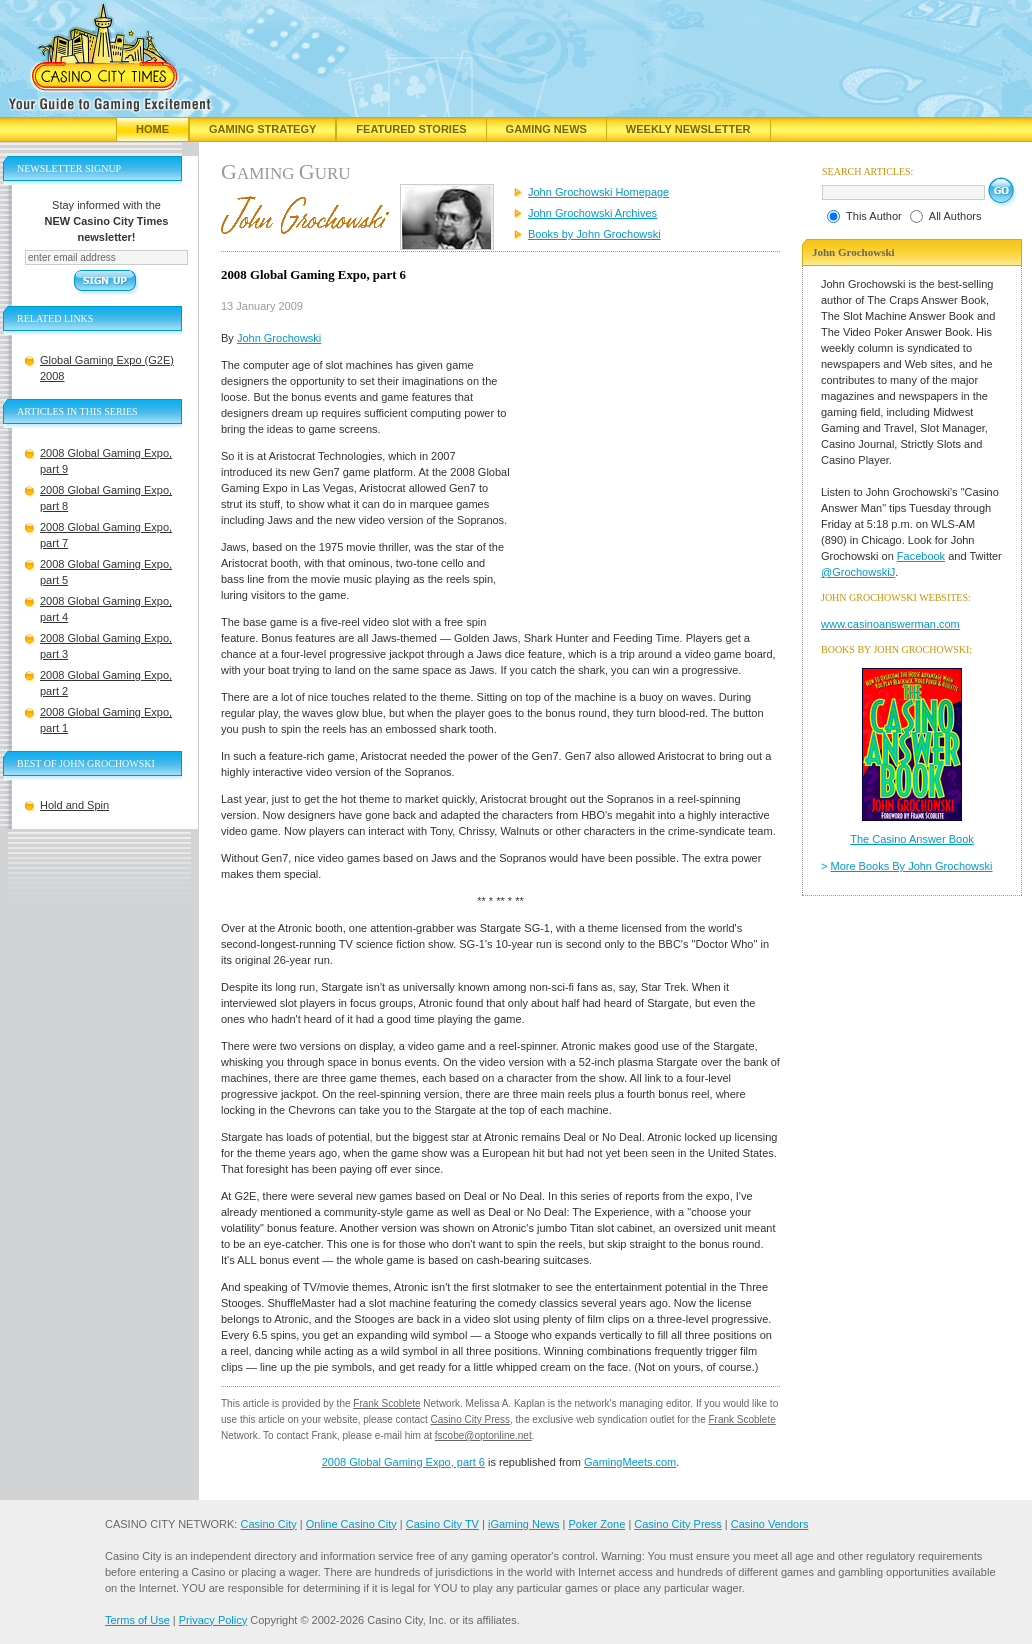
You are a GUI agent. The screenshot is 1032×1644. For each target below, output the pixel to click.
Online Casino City (351, 1524)
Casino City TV (442, 1524)
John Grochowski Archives (592, 213)
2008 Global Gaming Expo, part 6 (403, 1462)
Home (152, 129)
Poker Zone (596, 1524)
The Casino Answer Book (912, 839)
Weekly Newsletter (688, 129)
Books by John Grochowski (594, 234)
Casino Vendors (770, 1524)
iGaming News (524, 1524)
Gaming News (546, 129)
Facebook (921, 556)
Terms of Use (137, 1620)
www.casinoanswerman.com (890, 624)
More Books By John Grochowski (912, 866)
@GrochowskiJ (858, 572)
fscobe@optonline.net (483, 1435)
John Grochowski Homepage (598, 192)
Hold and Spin (74, 805)
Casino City (268, 1524)
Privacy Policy (213, 1620)
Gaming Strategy (262, 129)
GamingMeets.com (630, 1462)
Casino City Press (470, 1419)
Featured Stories (411, 129)
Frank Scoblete (386, 1403)
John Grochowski (279, 338)
